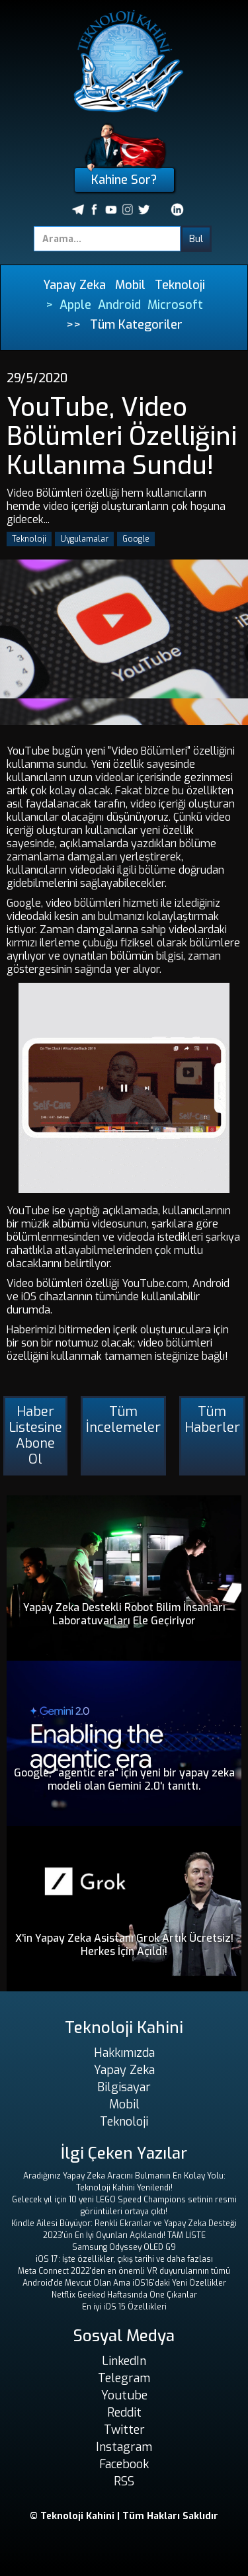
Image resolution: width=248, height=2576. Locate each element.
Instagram (124, 2447)
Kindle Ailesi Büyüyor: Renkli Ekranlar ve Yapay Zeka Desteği (124, 2223)
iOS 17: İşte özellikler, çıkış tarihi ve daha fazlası (124, 2259)
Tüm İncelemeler (123, 1419)
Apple (75, 305)
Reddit (124, 2413)
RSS (124, 2481)
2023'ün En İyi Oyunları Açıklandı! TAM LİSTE (124, 2235)
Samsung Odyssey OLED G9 (124, 2247)
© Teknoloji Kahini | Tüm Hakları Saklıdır (124, 2516)
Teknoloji (180, 285)
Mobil (130, 285)
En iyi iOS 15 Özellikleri (124, 2307)
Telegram (124, 2378)
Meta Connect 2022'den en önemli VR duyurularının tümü (124, 2271)
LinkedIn (124, 2361)
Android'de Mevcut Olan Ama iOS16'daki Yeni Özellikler (124, 2283)
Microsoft (175, 305)
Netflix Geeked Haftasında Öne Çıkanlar (124, 2295)
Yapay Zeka (74, 285)
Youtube (124, 2395)
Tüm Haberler (212, 1419)
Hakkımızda (124, 2053)
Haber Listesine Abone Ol (35, 1435)
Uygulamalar (84, 539)
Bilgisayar (124, 2087)
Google (135, 539)
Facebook (124, 2464)
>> (73, 325)
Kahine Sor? (124, 180)
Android (119, 305)
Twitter (124, 2430)
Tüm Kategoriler (136, 325)
